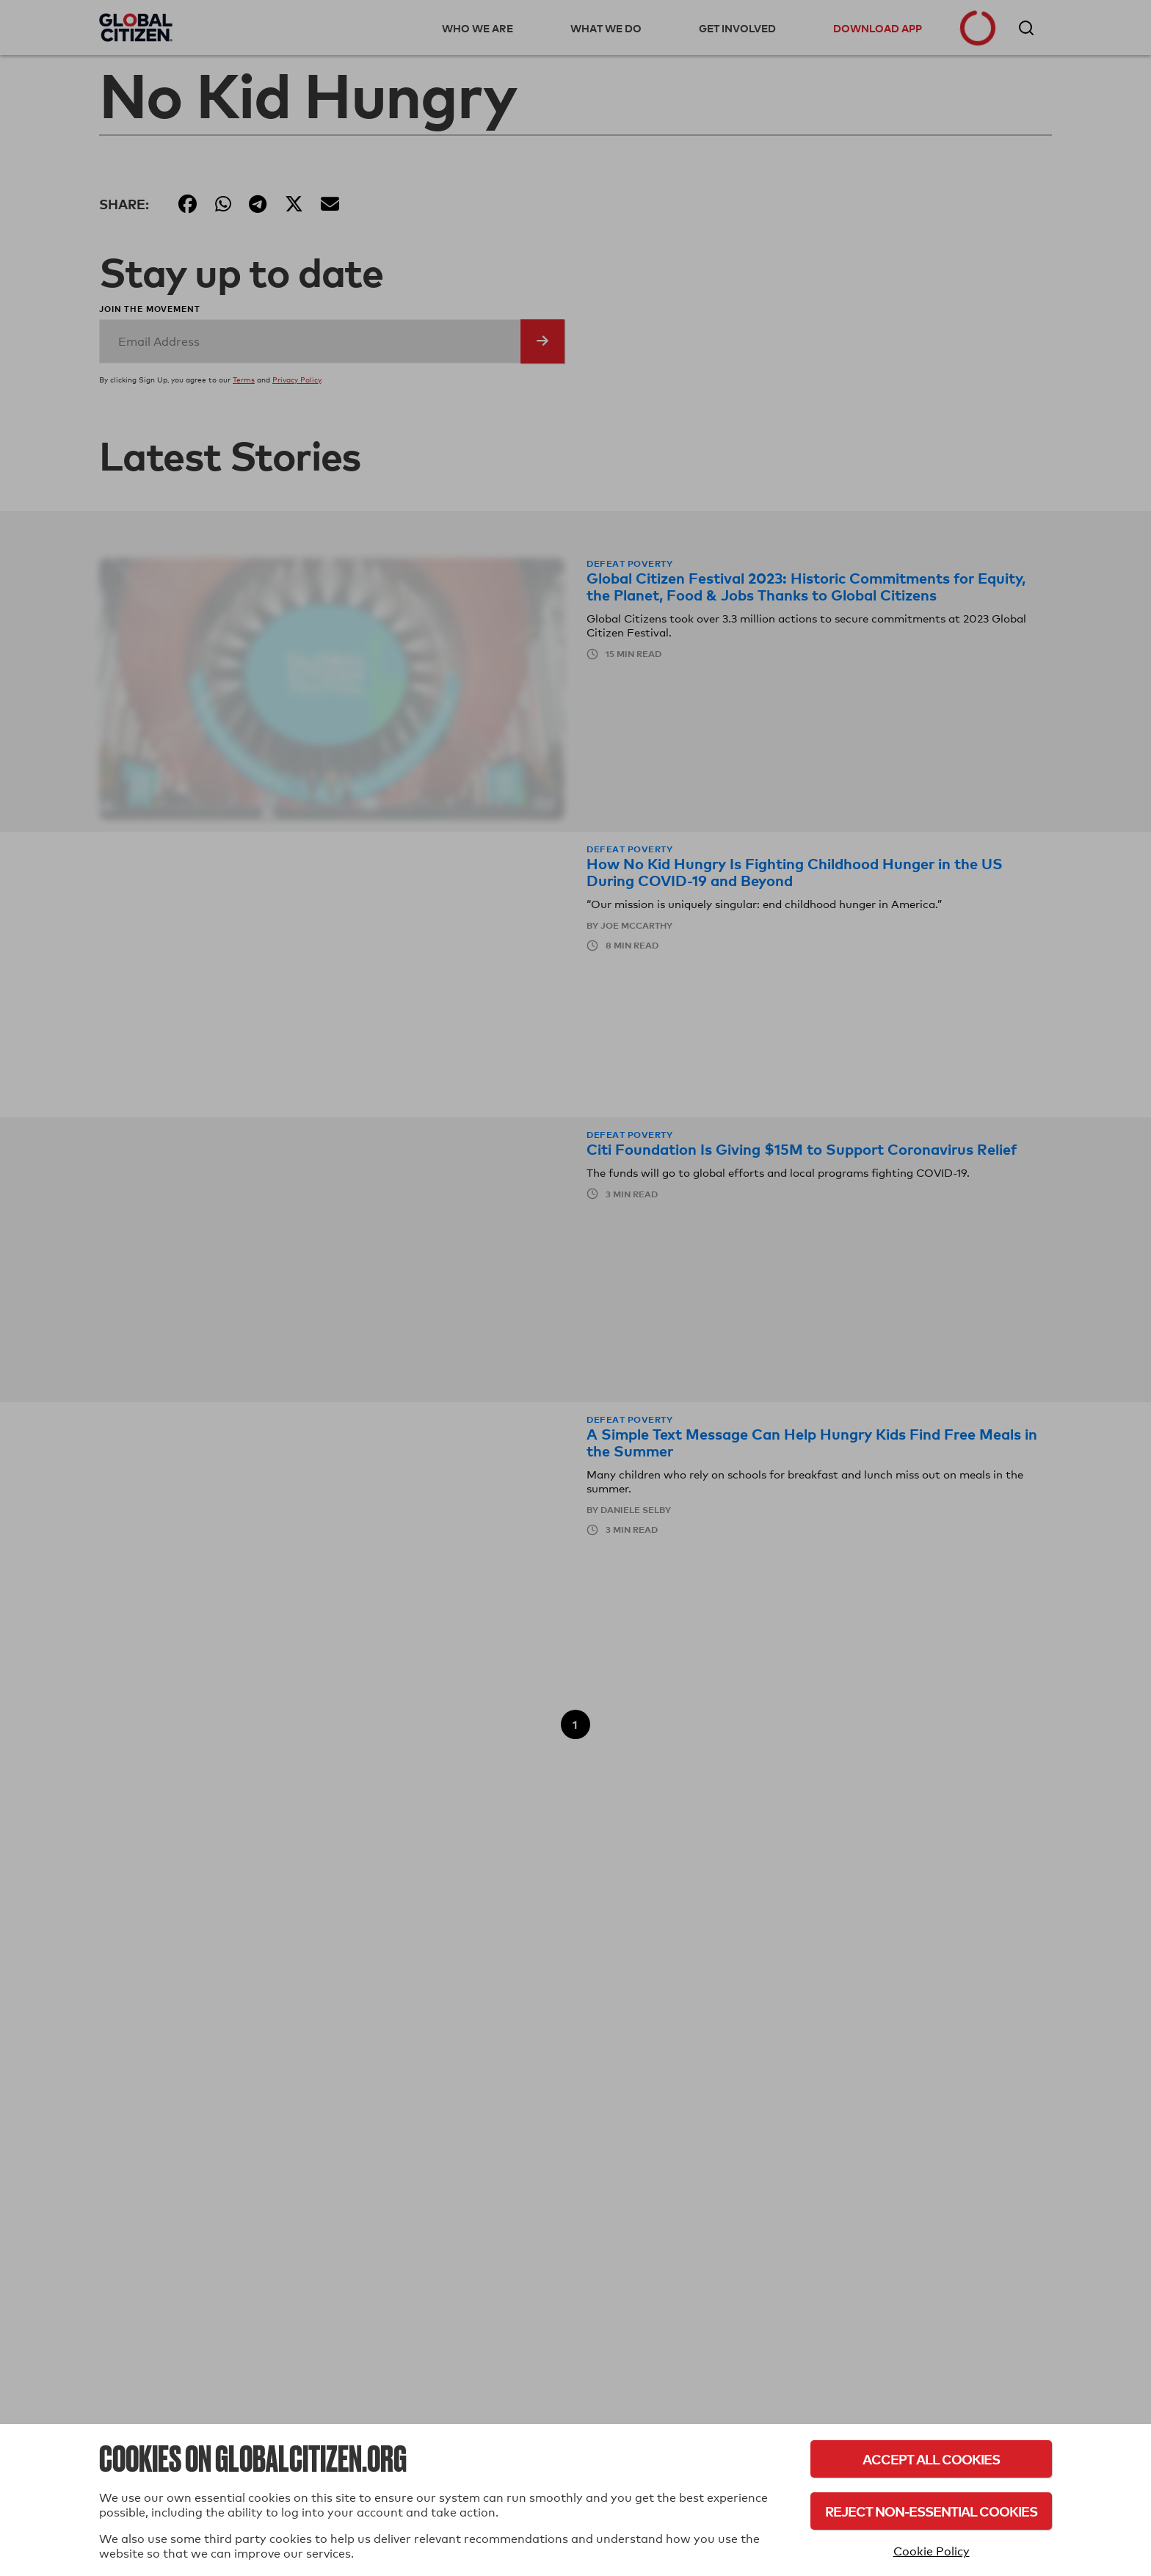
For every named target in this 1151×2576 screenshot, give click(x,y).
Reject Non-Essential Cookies (931, 2511)
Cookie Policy (931, 2551)
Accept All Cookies (931, 2459)
